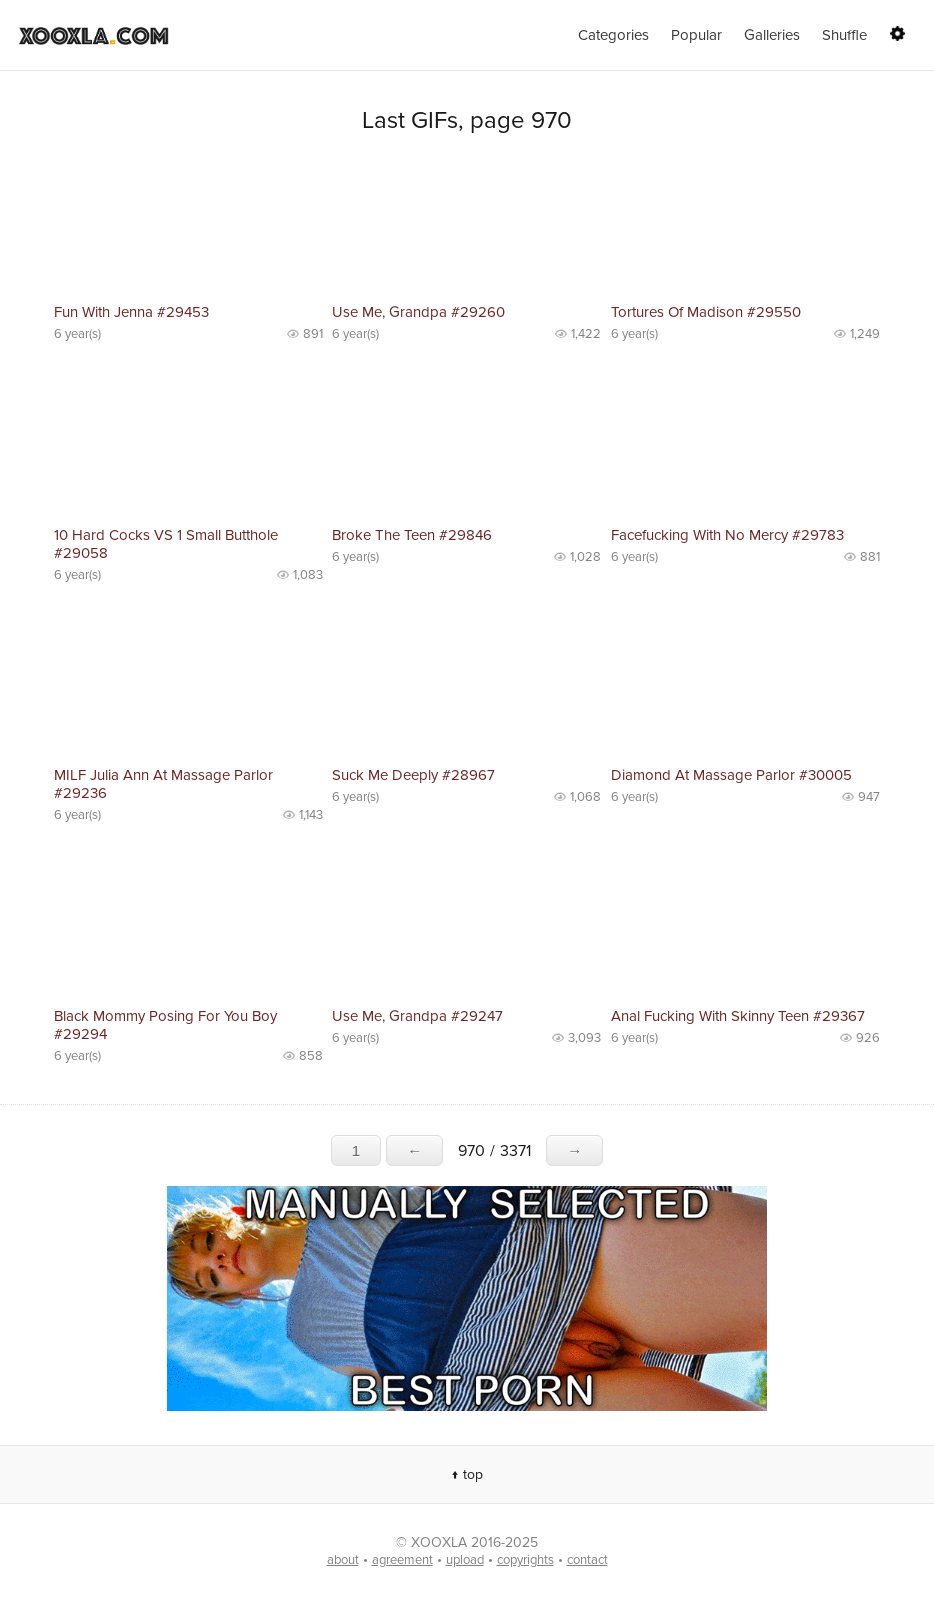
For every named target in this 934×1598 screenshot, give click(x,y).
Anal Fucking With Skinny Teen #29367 (738, 1016)
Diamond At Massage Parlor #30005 (731, 775)
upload (465, 1560)
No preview (188, 227)
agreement (402, 1560)
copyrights (525, 1560)
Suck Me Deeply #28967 (413, 775)
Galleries (772, 35)
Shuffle (844, 35)
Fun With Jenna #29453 (131, 312)
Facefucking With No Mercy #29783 (727, 535)
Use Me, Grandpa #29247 (417, 1016)
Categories (613, 35)
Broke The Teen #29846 (412, 535)
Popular (696, 35)
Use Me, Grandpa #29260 (418, 312)
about (343, 1560)
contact (587, 1560)
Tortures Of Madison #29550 (706, 312)
